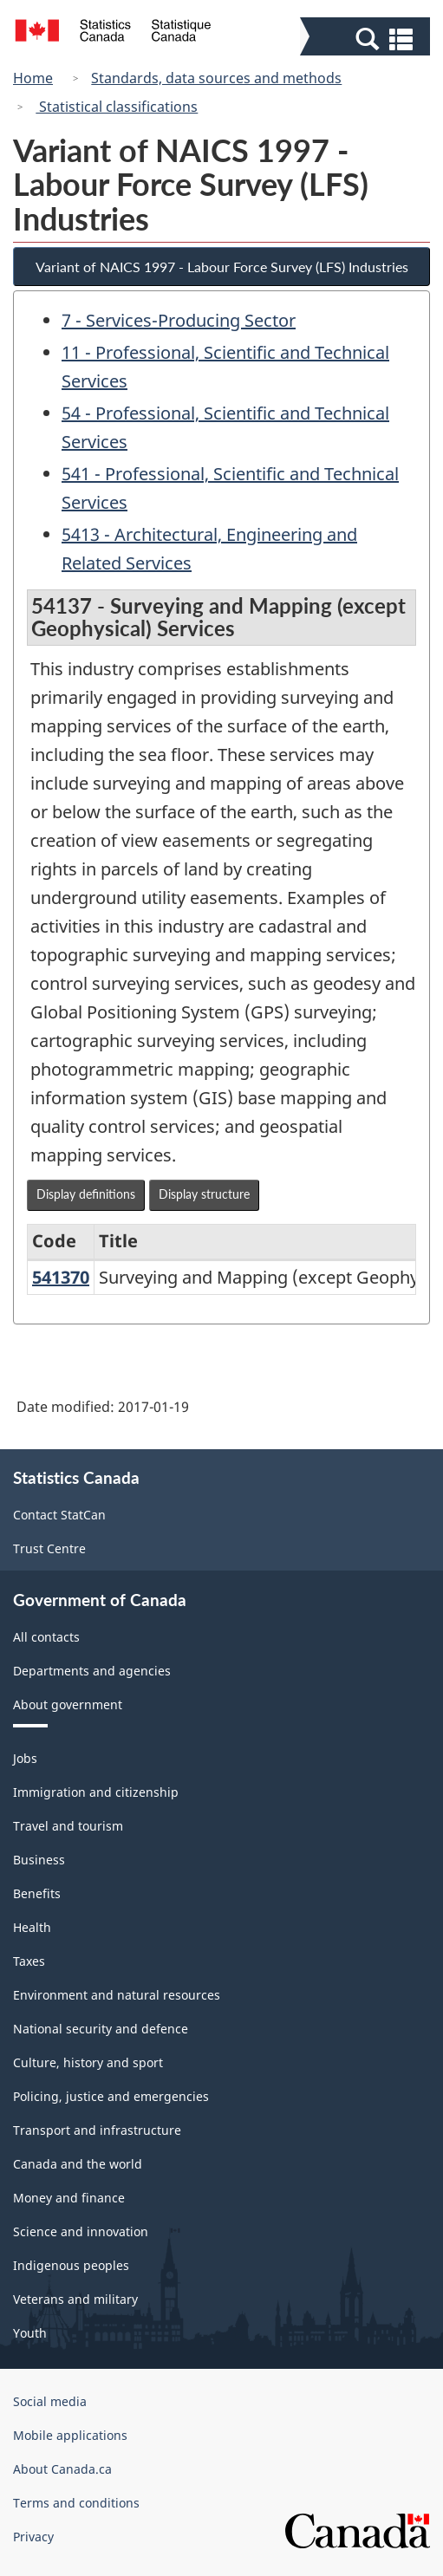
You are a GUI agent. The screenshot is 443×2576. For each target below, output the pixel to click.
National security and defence (100, 2028)
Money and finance (69, 2197)
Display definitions (85, 1194)
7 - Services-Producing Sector (179, 320)
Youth (30, 2333)
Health (32, 1927)
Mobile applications (70, 2435)
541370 (60, 1277)
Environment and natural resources (116, 1995)
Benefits (37, 1893)
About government (67, 1704)
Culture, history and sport (88, 2062)
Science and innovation (80, 2231)
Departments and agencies (92, 1670)
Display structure (204, 1194)
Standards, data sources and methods (216, 78)
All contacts (46, 1637)
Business (39, 1859)
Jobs (25, 1758)
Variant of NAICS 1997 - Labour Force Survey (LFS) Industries (222, 266)
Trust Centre (49, 1548)
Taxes (29, 1961)
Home (33, 78)
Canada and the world (77, 2164)
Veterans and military (75, 2299)
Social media (50, 2401)
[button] (367, 38)
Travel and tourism (68, 1826)
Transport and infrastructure (97, 2130)
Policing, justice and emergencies (111, 2096)
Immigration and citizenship (96, 1792)
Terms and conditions (76, 2503)
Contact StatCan (59, 1514)
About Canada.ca (62, 2469)
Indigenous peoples (71, 2265)
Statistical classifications (117, 106)
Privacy (33, 2536)
